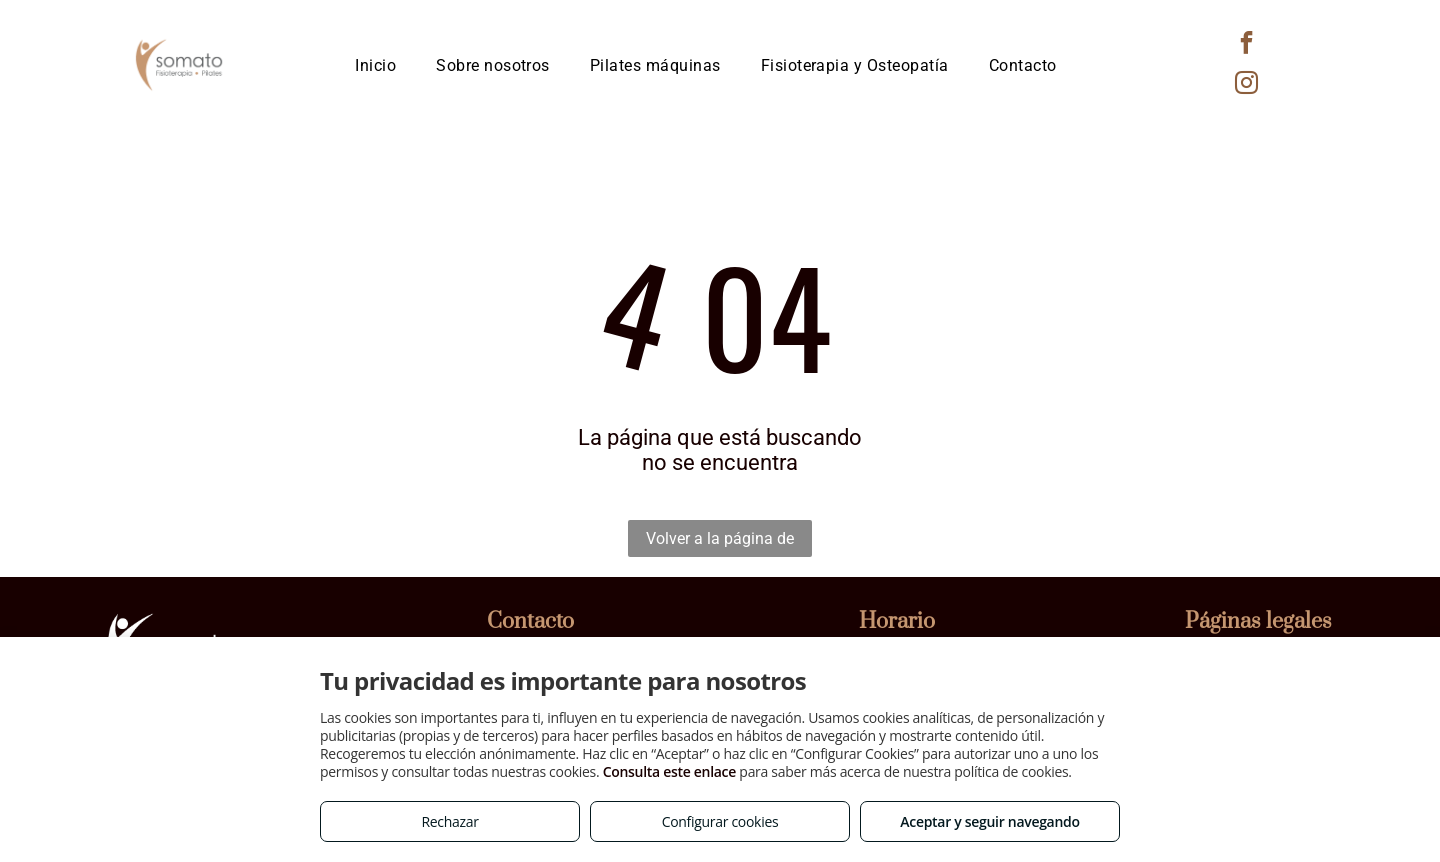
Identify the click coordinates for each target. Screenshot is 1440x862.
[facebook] (1246, 45)
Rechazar (449, 821)
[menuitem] (375, 65)
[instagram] (1246, 85)
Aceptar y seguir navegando (989, 821)
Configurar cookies (720, 821)
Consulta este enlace (669, 771)
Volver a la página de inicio (720, 543)
